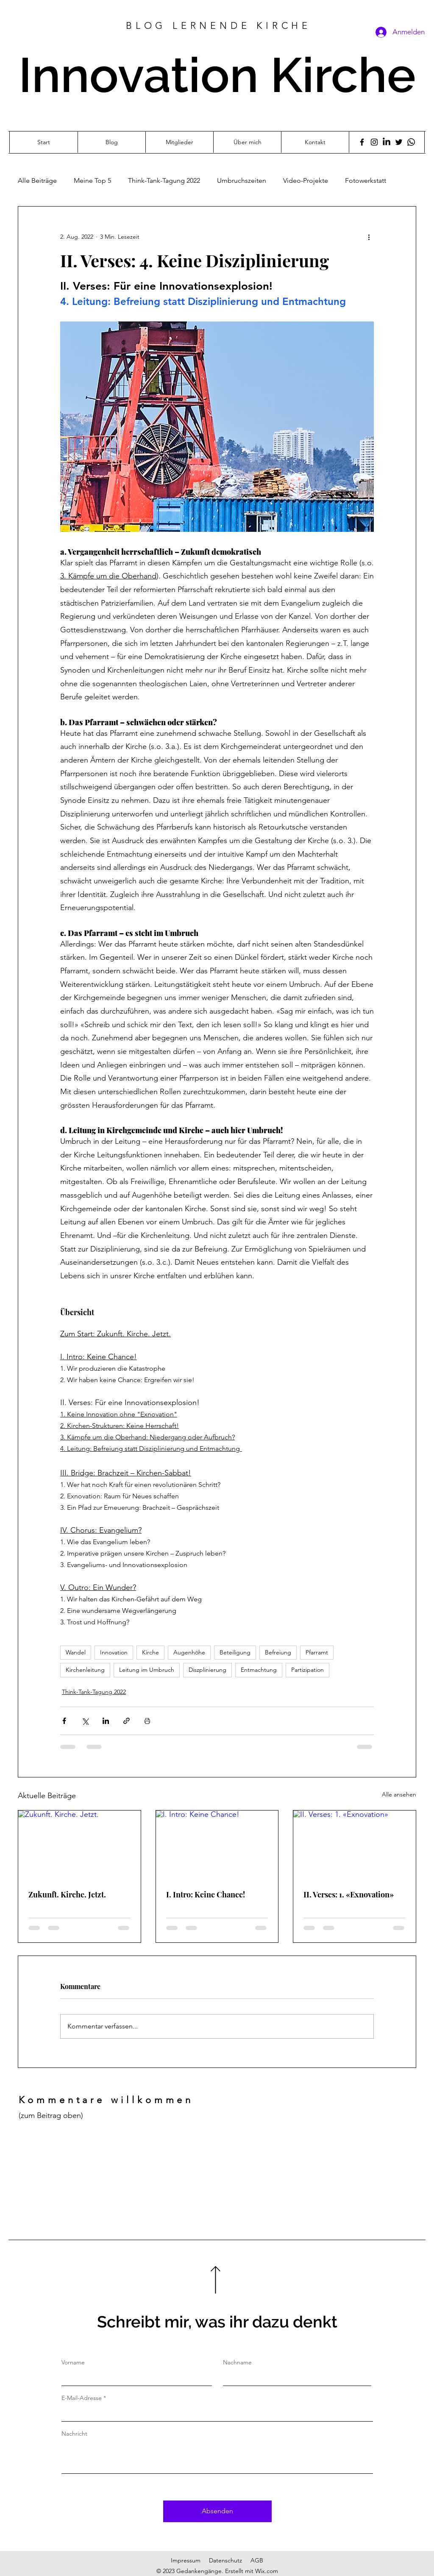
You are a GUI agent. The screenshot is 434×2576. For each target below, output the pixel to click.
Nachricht (74, 2433)
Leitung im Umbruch (146, 1670)
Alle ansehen (399, 1794)
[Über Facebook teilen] (64, 1721)
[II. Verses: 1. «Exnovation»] (354, 1844)
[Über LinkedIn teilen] (106, 1721)
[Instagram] (374, 142)
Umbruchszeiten (241, 180)
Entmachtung (259, 1670)
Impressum (185, 2560)
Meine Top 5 (92, 180)
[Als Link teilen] (126, 1721)
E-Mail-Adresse (81, 2398)
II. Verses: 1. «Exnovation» (348, 1894)
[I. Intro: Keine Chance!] (217, 1844)
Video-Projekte (305, 180)
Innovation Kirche (217, 75)
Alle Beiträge (37, 180)
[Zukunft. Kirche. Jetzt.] (79, 1844)
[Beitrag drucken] (147, 1721)
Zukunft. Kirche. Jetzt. (67, 1894)
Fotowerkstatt (365, 180)
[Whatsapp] (411, 142)
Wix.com (266, 2571)
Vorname (73, 2362)
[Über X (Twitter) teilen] (85, 1721)
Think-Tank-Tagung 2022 (164, 180)
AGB (256, 2560)
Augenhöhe (189, 1652)
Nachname (237, 2362)
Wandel (76, 1652)
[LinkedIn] (386, 142)
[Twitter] (398, 142)
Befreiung (278, 1652)
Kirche (150, 1652)
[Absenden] (217, 2511)
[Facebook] (362, 142)
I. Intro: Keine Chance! (205, 1894)
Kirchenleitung (85, 1670)
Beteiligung (235, 1652)
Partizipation (307, 1670)
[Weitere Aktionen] (369, 237)
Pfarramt (317, 1652)
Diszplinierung (207, 1670)
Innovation (114, 1652)
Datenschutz (225, 2560)
